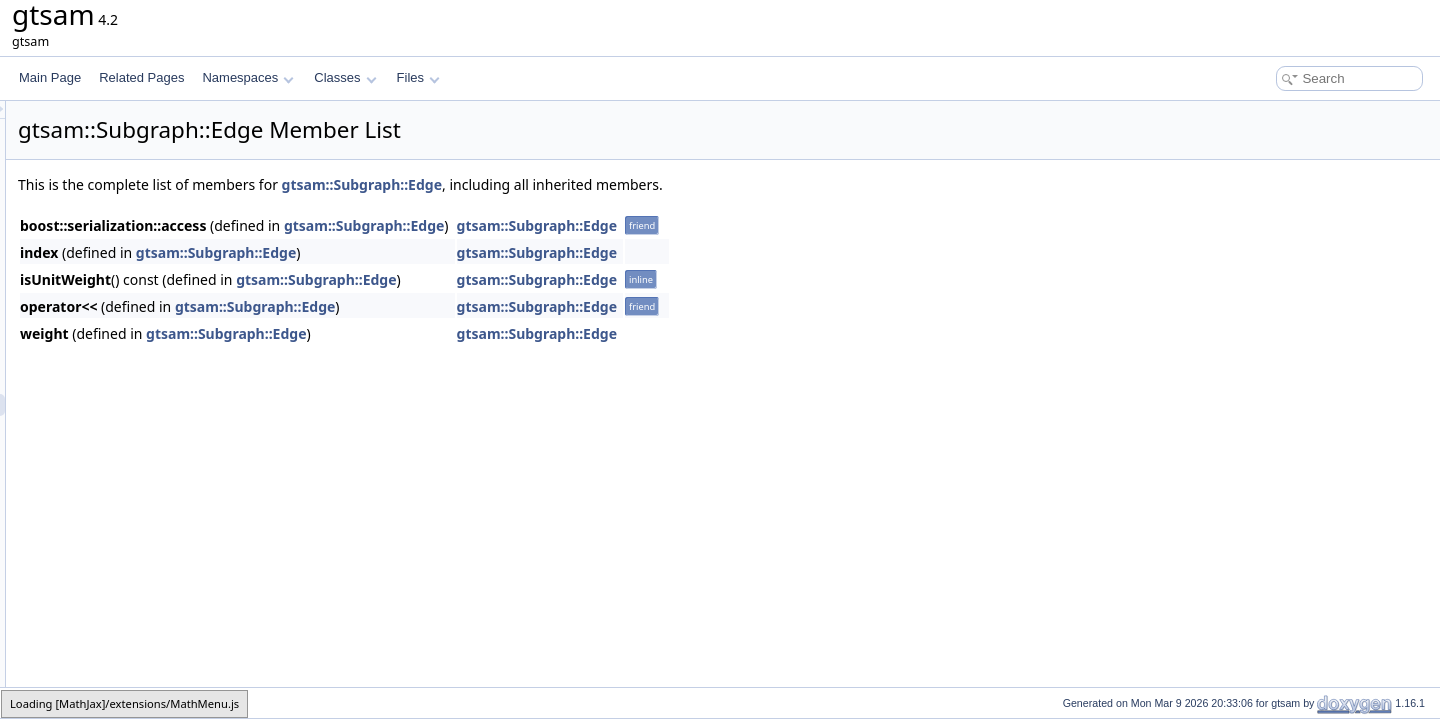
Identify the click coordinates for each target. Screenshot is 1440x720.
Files (418, 77)
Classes (345, 77)
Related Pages (141, 77)
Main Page (50, 77)
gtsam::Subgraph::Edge (612, 184)
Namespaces (247, 77)
